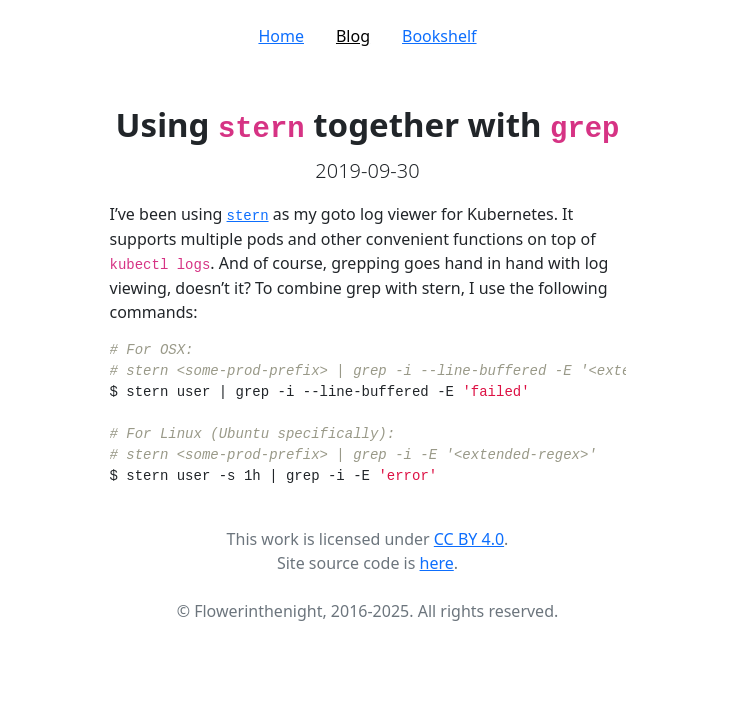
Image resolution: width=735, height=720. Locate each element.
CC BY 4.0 (469, 539)
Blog (353, 36)
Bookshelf (439, 36)
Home (281, 36)
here (437, 563)
